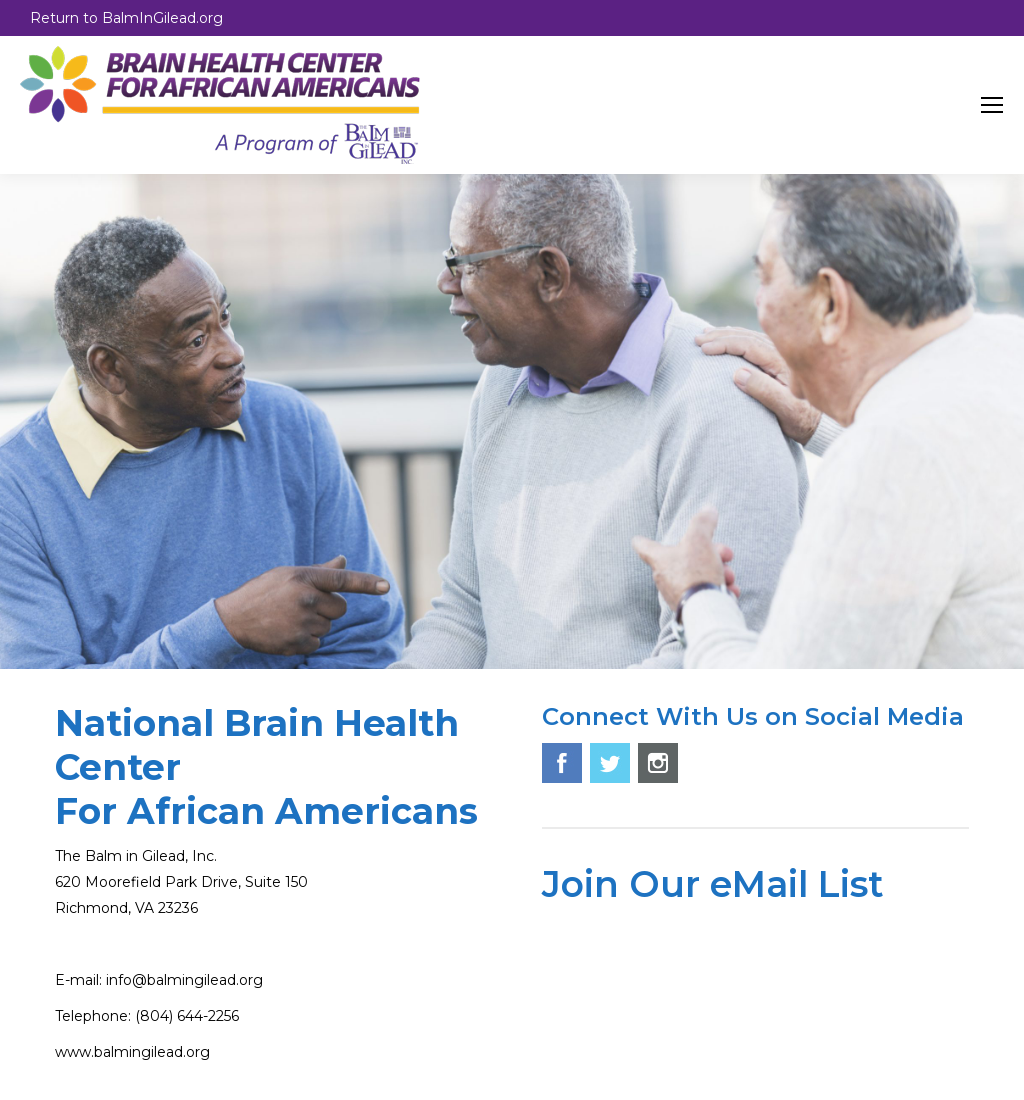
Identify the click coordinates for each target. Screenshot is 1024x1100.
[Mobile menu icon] (992, 105)
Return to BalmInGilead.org (126, 18)
